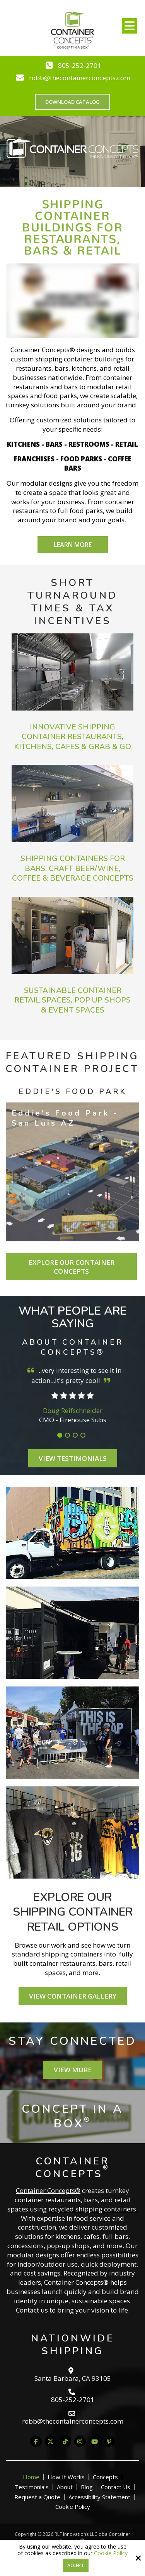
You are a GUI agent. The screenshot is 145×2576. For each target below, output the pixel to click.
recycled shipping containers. (93, 2209)
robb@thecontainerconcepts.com (79, 77)
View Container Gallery (72, 1996)
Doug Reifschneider (72, 1410)
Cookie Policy (111, 2553)
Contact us (32, 2310)
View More (73, 2069)
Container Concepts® (48, 2190)
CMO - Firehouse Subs (72, 1419)
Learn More (73, 544)
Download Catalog (72, 101)
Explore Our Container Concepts (71, 1267)
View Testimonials (73, 1458)
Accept (75, 2565)
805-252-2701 (79, 65)
